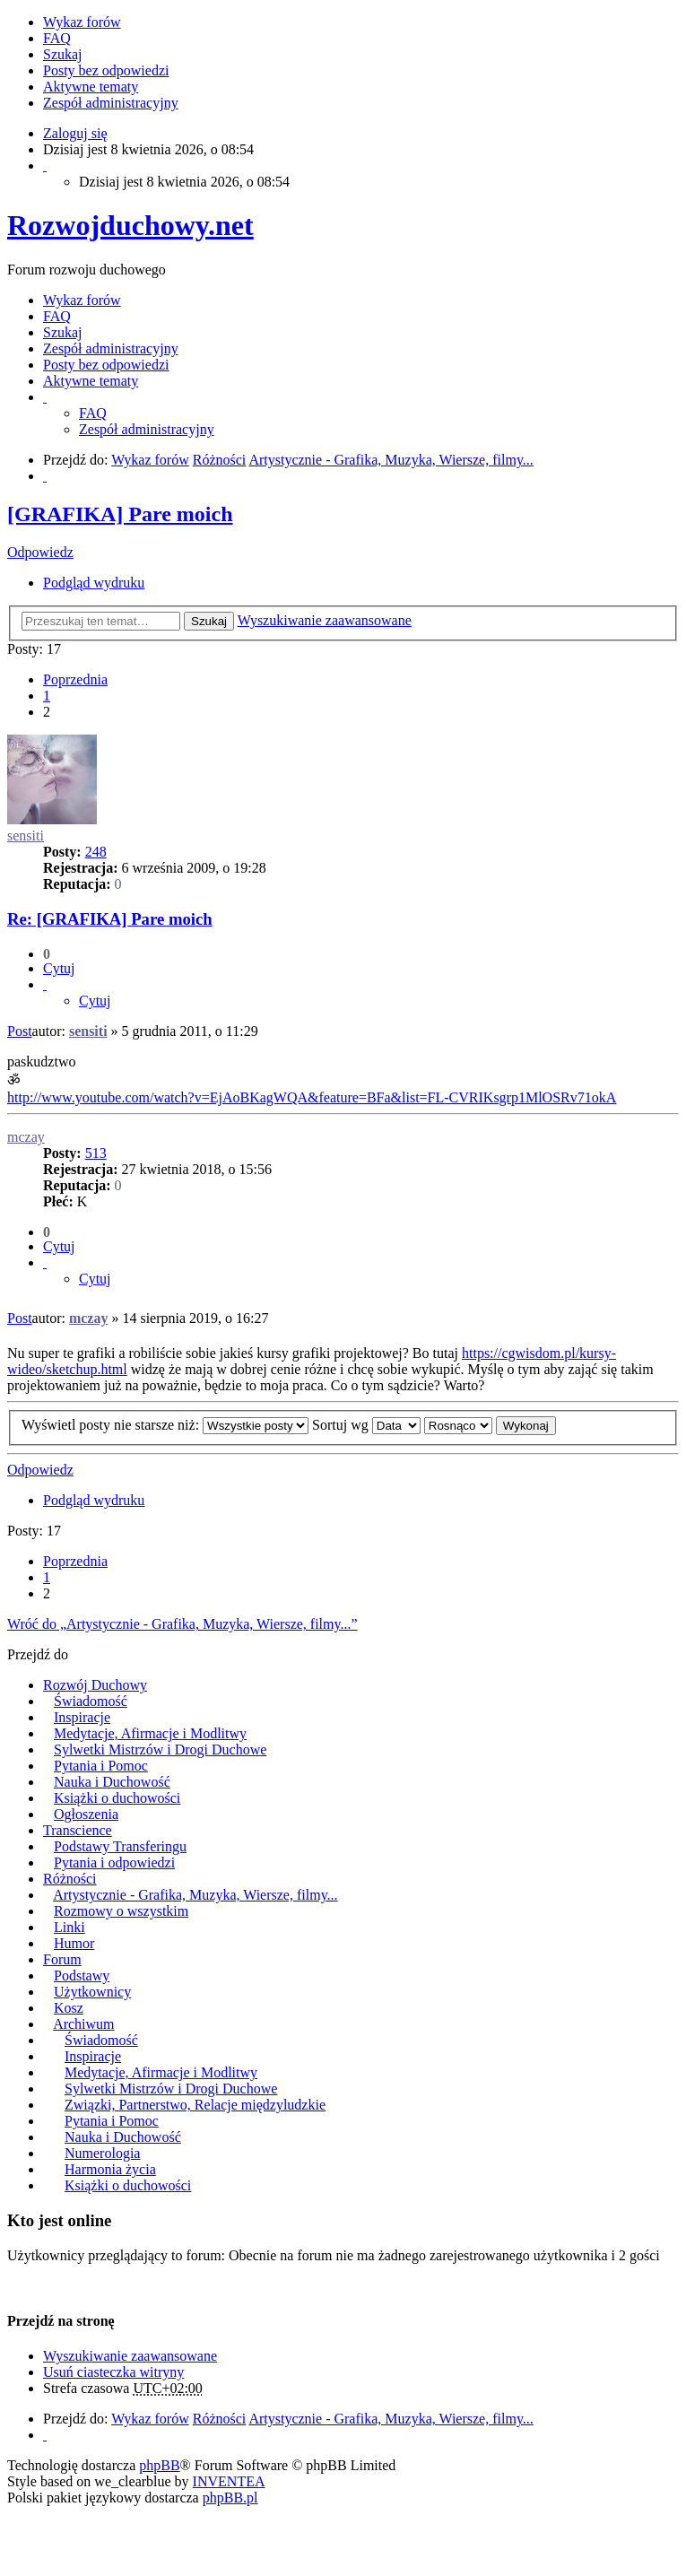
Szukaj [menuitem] (62, 54)
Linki (69, 1927)
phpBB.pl (230, 2497)
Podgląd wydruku (93, 582)
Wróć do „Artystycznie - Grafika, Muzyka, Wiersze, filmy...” (182, 1624)
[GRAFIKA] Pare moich (120, 514)
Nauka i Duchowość (112, 1781)
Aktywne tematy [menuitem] (90, 86)
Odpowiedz (40, 552)
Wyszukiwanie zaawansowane (325, 620)
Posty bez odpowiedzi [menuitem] (106, 70)
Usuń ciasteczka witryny (113, 2372)
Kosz (68, 2007)
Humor (74, 1943)
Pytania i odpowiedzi (114, 1862)
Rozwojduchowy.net (130, 225)
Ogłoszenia (86, 1814)
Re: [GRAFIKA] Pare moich (110, 918)
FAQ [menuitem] (57, 38)
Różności (70, 1878)
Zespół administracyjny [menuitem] (110, 102)
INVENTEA (229, 2481)
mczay (26, 1136)
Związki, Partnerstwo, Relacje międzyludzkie (195, 2104)
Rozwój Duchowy (95, 1685)
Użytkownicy (92, 1991)
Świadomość (90, 1701)
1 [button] (46, 695)
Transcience (77, 1830)
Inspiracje (82, 1717)
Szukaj (209, 621)
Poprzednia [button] (75, 679)
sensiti (25, 835)
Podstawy (81, 1975)
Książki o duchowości (117, 1798)
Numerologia (102, 2153)
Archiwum (83, 2024)
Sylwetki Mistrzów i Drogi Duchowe (160, 1749)
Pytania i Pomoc (101, 1765)
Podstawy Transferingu (120, 1846)
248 (96, 851)
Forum (62, 1959)
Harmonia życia (110, 2169)
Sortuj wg (366, 1424)
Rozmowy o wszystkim (121, 1911)
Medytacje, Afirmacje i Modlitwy (150, 1733)
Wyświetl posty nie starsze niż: (165, 1424)
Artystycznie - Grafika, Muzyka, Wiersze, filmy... (195, 1894)
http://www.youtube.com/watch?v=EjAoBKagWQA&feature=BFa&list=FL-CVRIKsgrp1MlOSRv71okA (311, 1097)
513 (96, 1153)
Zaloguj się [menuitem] (75, 133)
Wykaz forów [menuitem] (82, 22)
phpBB (159, 2465)
